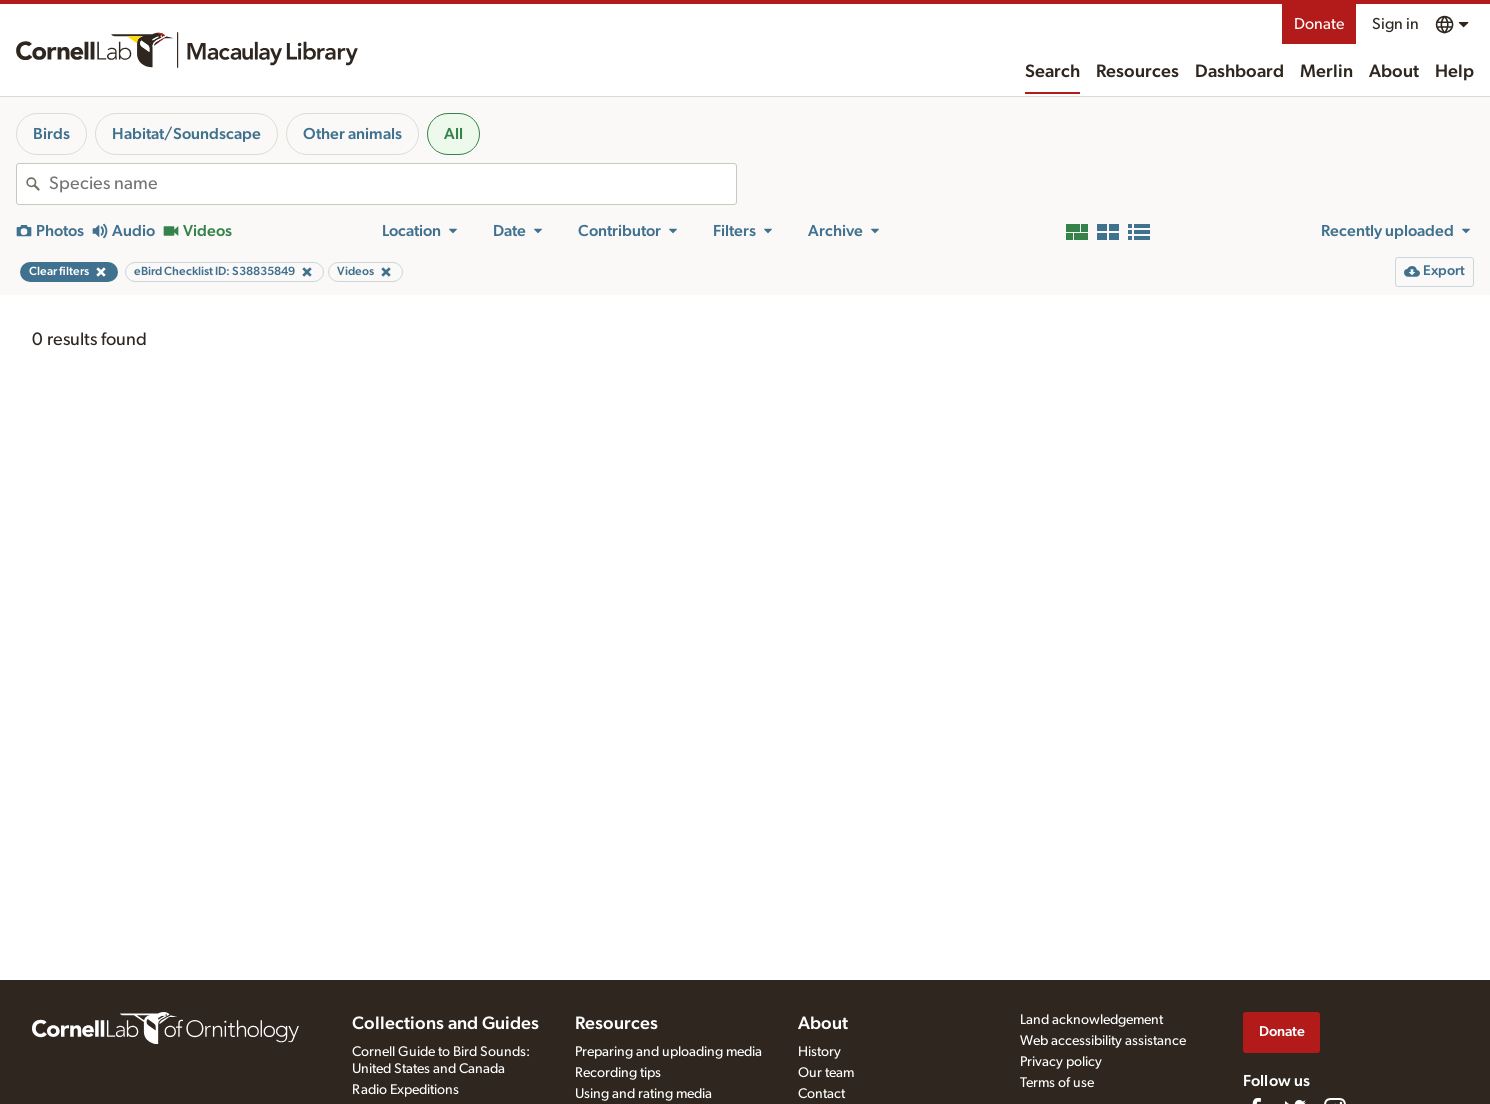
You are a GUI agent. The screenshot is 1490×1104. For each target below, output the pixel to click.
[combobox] (392, 184)
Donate (1319, 24)
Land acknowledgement (1091, 1020)
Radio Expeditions (405, 1090)
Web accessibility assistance (1103, 1041)
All (453, 134)
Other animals (352, 134)
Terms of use (1057, 1083)
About (1394, 72)
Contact (821, 1094)
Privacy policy (1061, 1062)
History (819, 1052)
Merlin (1326, 72)
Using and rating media (643, 1094)
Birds (51, 134)
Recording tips (618, 1073)
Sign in (1395, 24)
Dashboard (1239, 72)
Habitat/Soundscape (186, 134)
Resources (1137, 72)
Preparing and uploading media (668, 1052)
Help (1454, 72)
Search (1052, 72)
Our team (826, 1073)
